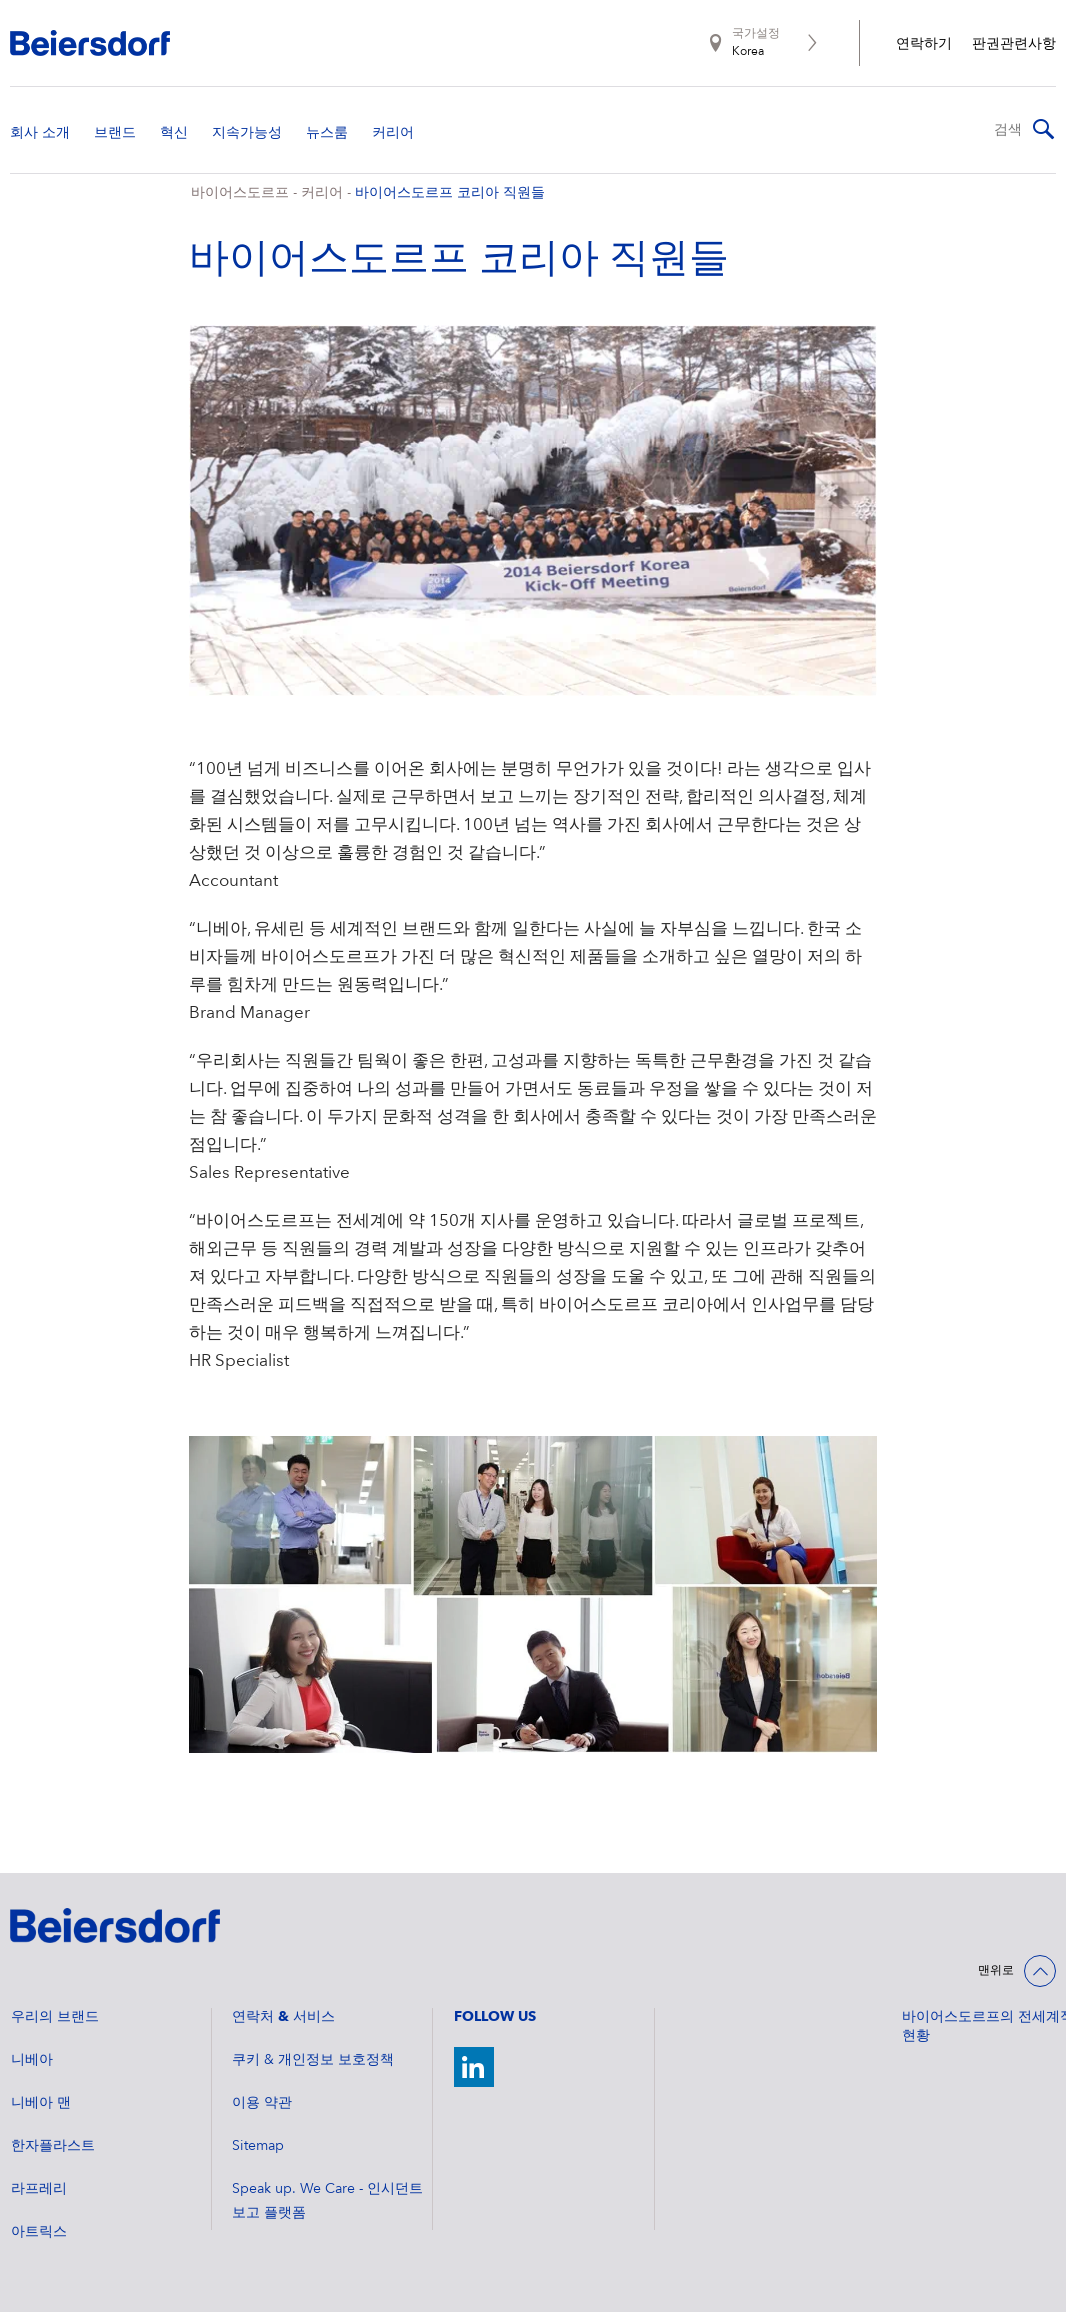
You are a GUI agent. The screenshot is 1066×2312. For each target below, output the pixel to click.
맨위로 (996, 1971)
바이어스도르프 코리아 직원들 (450, 193)
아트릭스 (39, 2232)
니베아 (32, 2060)
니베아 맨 (41, 2103)
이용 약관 (262, 2103)
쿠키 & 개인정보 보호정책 (313, 2060)
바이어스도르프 (240, 193)
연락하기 (924, 44)
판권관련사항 (1014, 44)
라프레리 (39, 2189)
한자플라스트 (53, 2146)
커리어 (322, 193)
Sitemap (258, 2146)
